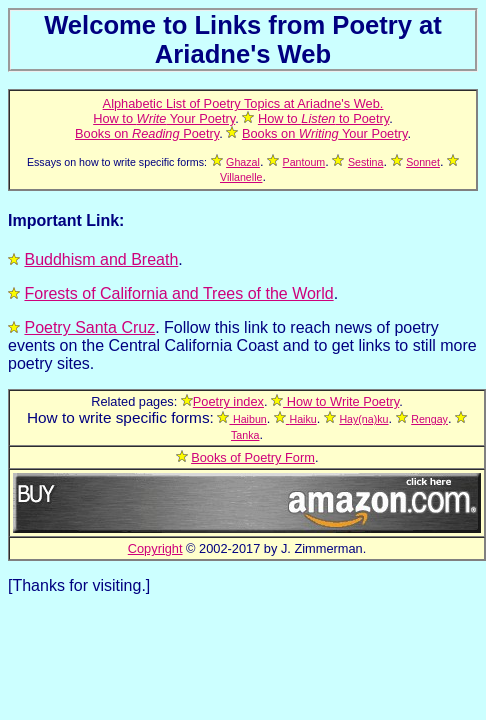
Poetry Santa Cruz (89, 327)
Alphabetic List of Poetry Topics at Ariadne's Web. (243, 103)
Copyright (155, 548)
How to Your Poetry (164, 118)
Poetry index (228, 401)
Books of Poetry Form (253, 457)
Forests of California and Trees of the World (178, 293)
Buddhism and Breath (101, 259)
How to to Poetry (323, 118)
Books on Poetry (147, 133)
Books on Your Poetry (325, 133)
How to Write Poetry (341, 401)
